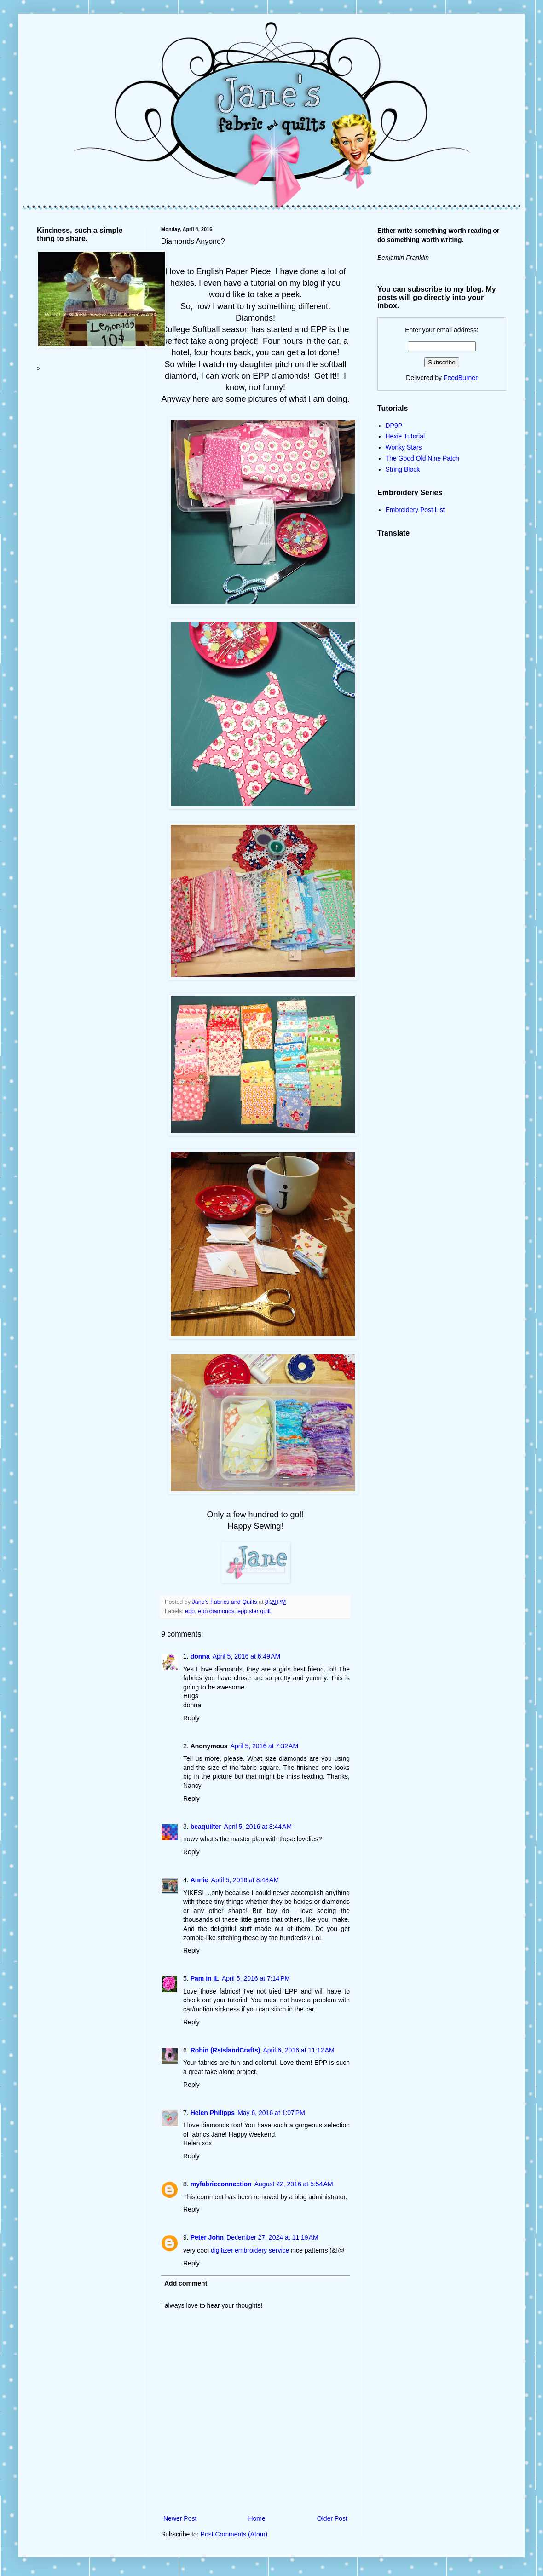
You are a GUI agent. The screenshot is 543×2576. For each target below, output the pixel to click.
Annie (199, 1880)
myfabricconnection (221, 2184)
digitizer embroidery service (251, 2250)
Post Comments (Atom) (234, 2534)
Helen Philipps (213, 2112)
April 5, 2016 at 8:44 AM (258, 1826)
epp (190, 1611)
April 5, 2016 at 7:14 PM (256, 1978)
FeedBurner (461, 377)
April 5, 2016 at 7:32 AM (264, 1746)
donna (200, 1656)
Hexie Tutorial (405, 436)
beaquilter (206, 1826)
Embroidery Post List (415, 509)
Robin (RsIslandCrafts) (225, 2050)
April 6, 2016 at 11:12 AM (298, 2050)
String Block (403, 469)
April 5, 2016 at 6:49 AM (246, 1656)
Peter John (207, 2237)
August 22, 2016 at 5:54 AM (293, 2184)
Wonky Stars (404, 447)
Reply (191, 1718)
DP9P (394, 425)
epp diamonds (216, 1611)
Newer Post (179, 2518)
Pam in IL (205, 1978)
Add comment (185, 2283)
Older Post (332, 2518)
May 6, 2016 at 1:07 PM (271, 2112)
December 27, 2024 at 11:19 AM (272, 2237)
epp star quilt (254, 1611)
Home (256, 2518)
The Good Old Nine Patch (422, 458)
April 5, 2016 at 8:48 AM (245, 1880)
